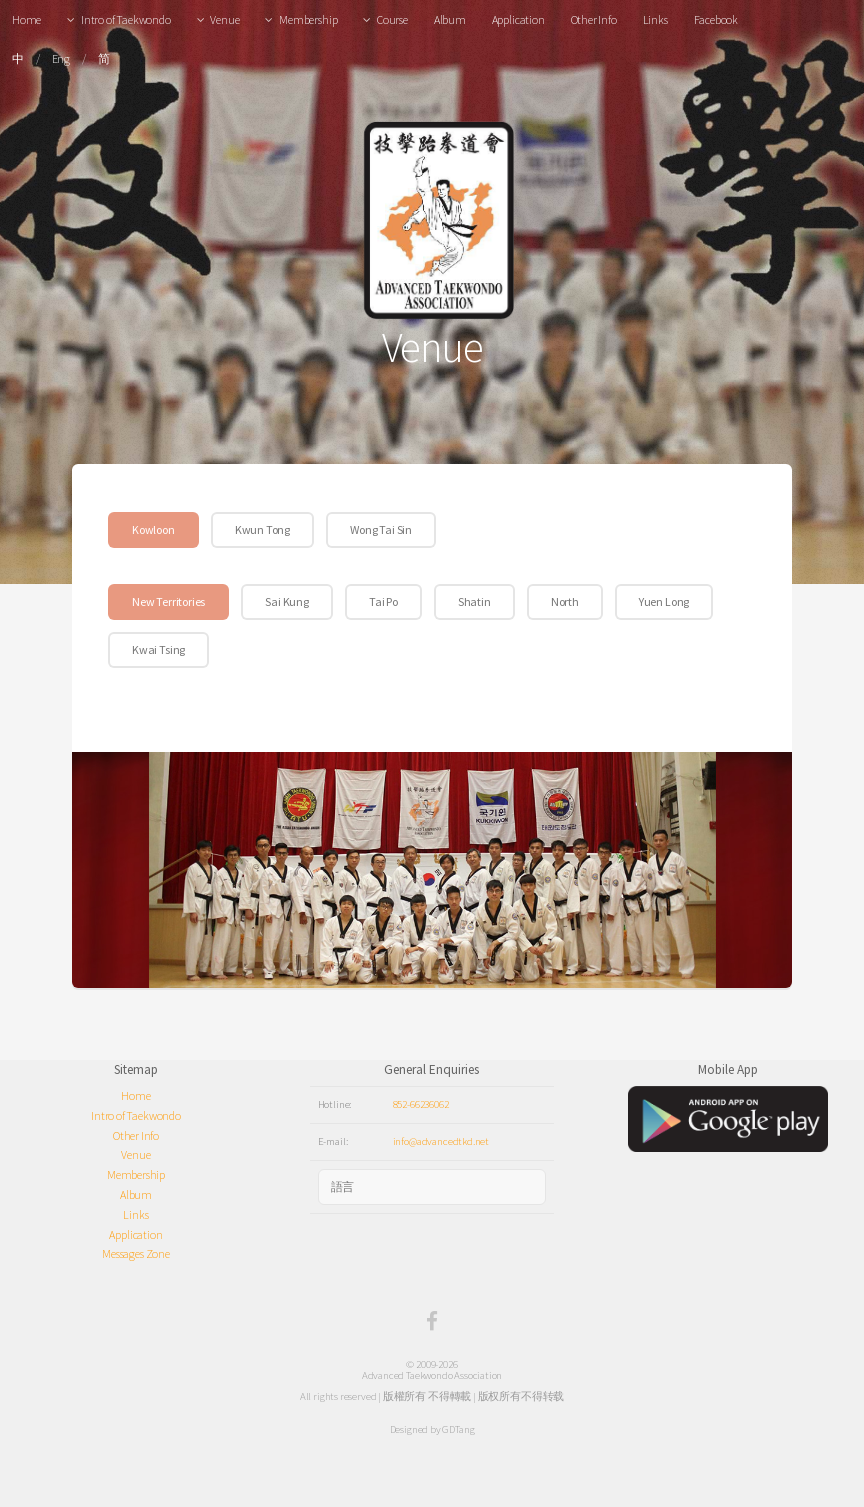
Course (392, 19)
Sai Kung (287, 601)
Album (450, 19)
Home (26, 19)
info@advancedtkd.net (441, 1141)
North (565, 601)
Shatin (474, 601)
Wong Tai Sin (381, 529)
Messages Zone (136, 1253)
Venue (224, 19)
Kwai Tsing (158, 649)
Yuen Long (664, 601)
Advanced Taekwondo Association (432, 1375)
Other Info (594, 19)
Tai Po (383, 601)
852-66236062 (421, 1104)
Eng (61, 58)
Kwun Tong (262, 529)
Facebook (716, 19)
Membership (308, 19)
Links (655, 19)
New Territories (168, 601)
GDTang (458, 1429)
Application (518, 19)
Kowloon (153, 529)
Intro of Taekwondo (126, 19)
